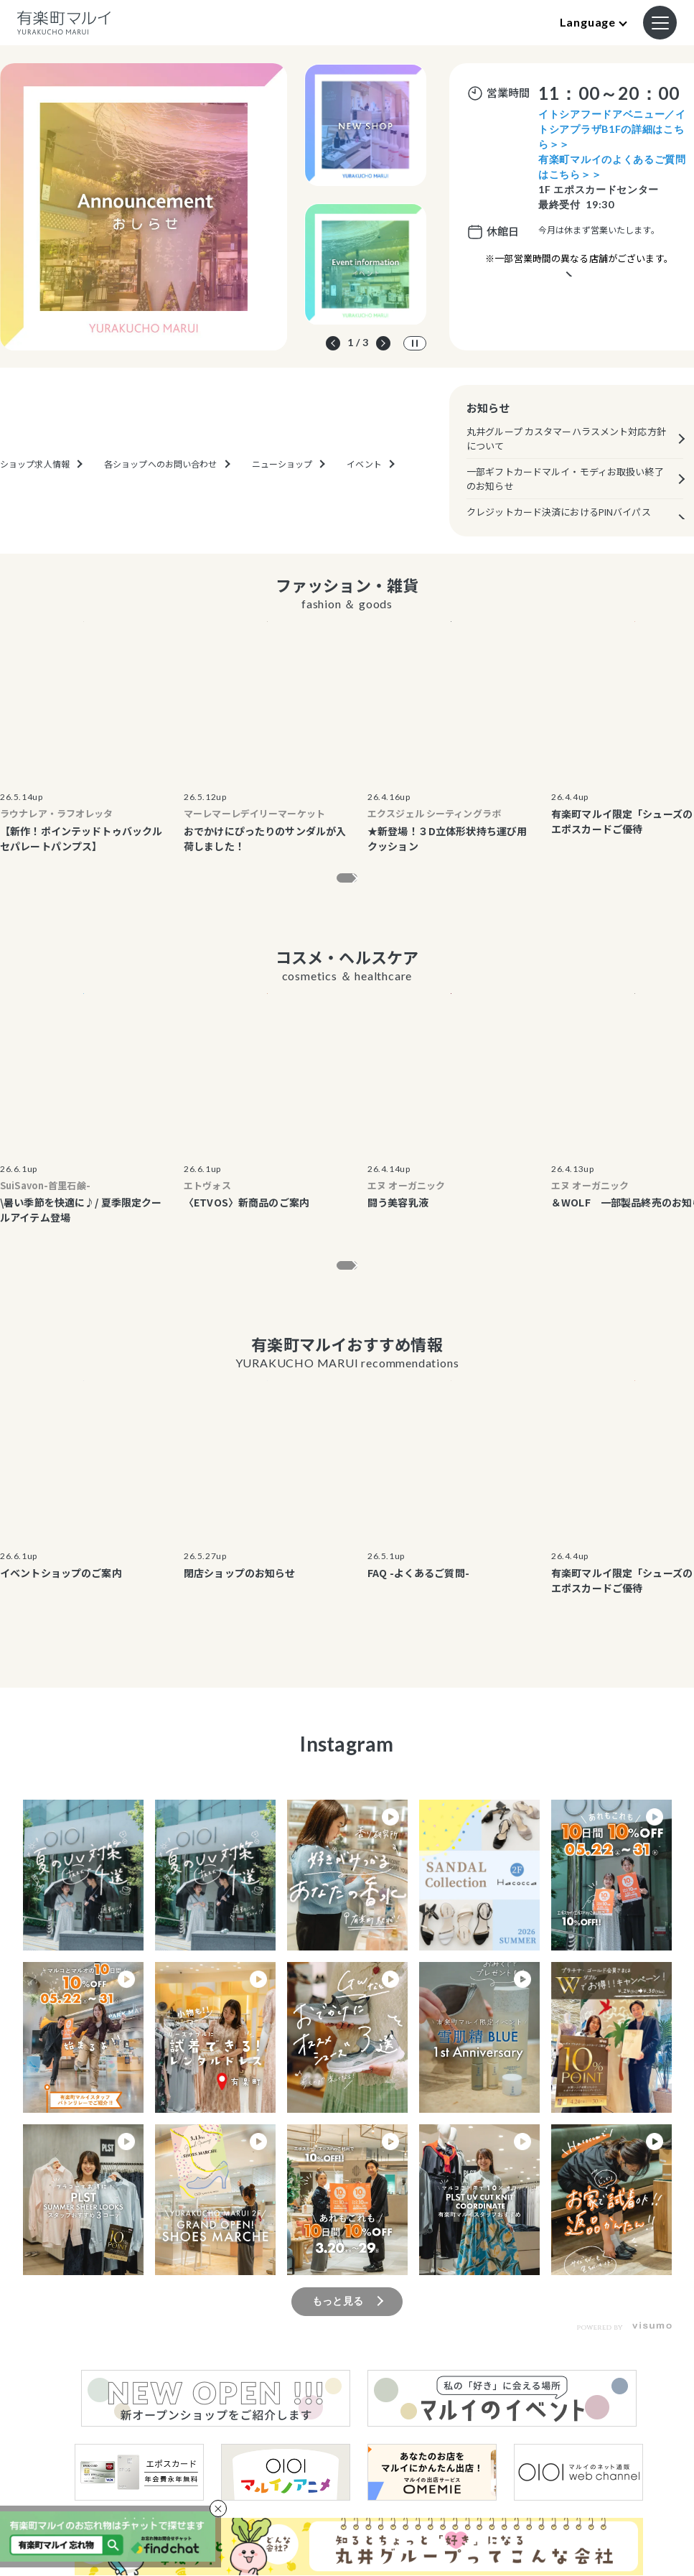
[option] (143, 206)
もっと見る (337, 882)
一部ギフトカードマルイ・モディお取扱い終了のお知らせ (565, 479)
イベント (364, 508)
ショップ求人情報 (35, 508)
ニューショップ (282, 508)
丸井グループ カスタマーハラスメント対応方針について (566, 438)
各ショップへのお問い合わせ (160, 508)
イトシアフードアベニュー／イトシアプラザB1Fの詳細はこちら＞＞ (612, 129)
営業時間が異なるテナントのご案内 (579, 295)
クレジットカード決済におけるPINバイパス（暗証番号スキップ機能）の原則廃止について (565, 519)
